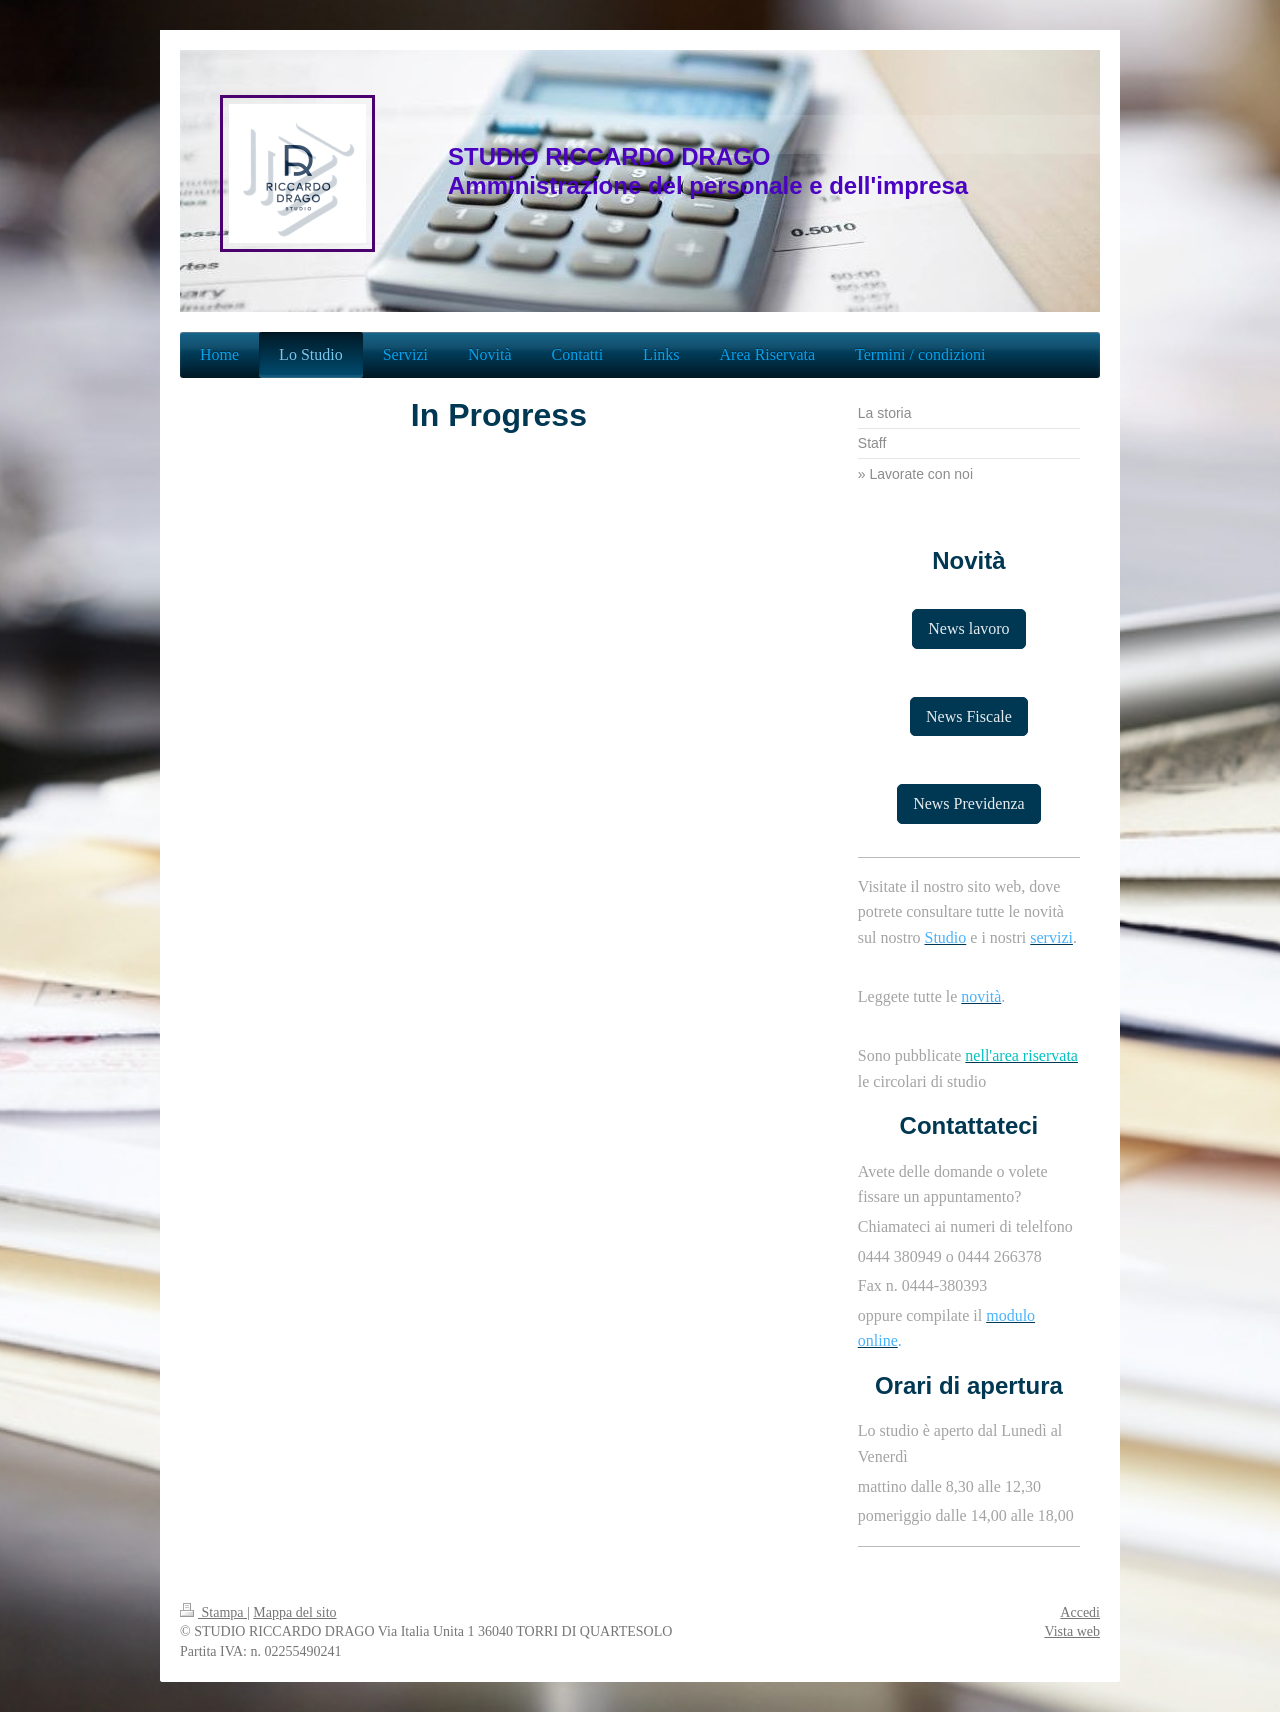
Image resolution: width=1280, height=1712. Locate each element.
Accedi (1080, 1612)
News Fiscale (969, 716)
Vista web (1072, 1631)
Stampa (213, 1612)
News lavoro (968, 628)
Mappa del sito (294, 1612)
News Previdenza (969, 803)
